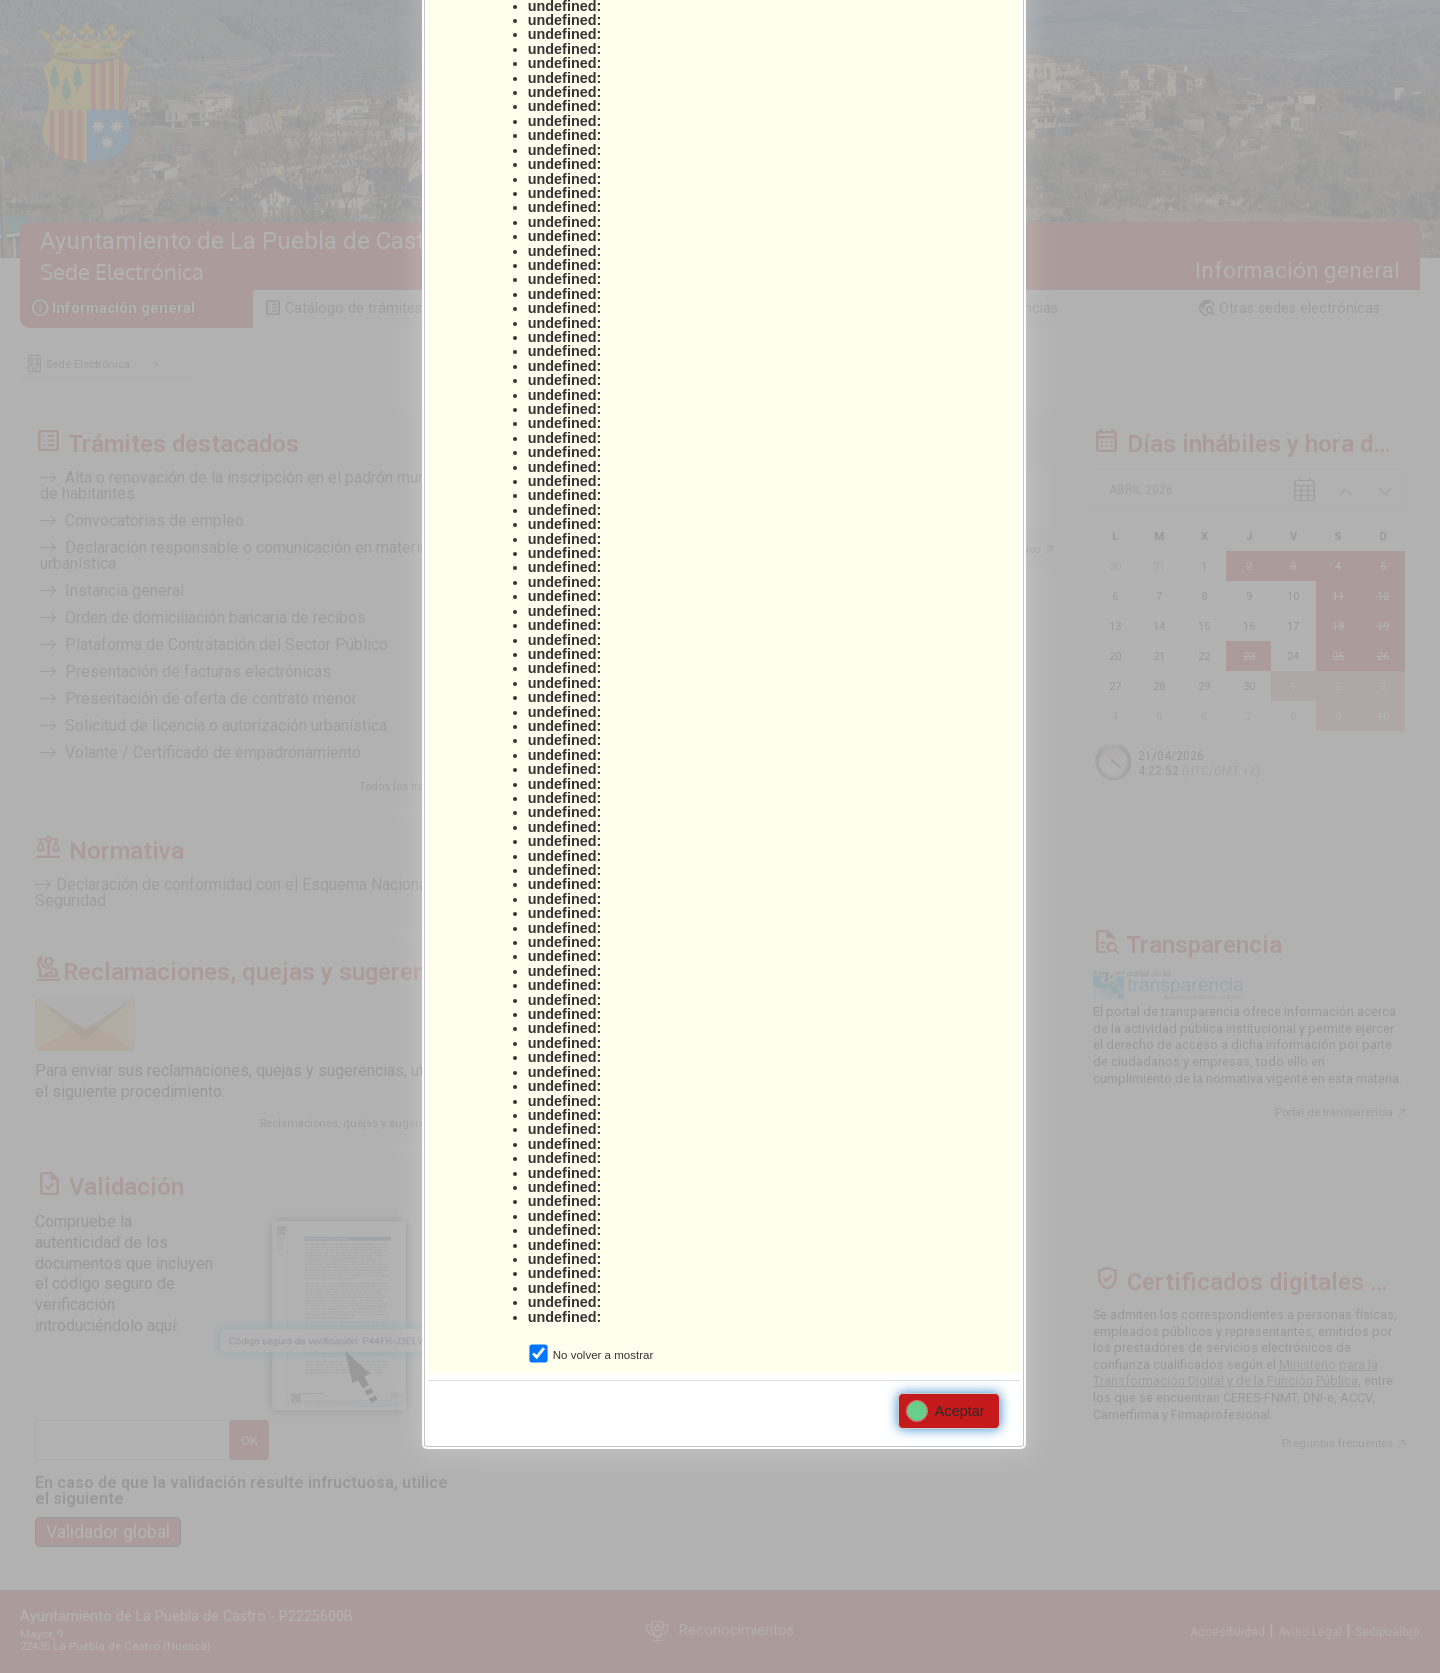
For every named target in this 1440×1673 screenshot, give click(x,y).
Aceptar (946, 1411)
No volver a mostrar (603, 1355)
